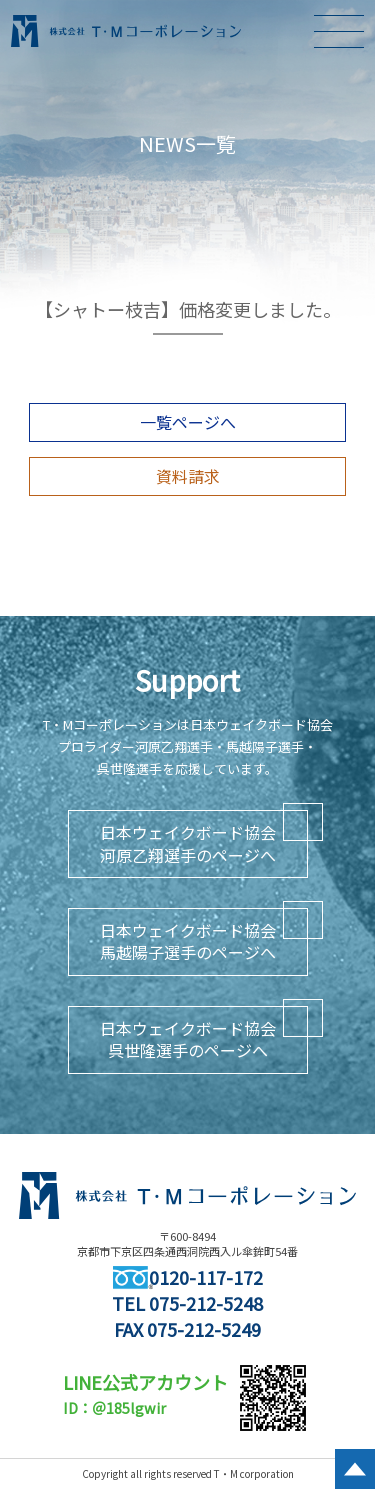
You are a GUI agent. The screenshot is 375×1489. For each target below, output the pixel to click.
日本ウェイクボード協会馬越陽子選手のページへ (188, 941)
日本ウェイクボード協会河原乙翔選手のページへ (188, 843)
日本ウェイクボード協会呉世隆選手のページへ (188, 1039)
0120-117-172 (188, 1277)
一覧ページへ (188, 422)
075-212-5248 (206, 1303)
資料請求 (188, 476)
